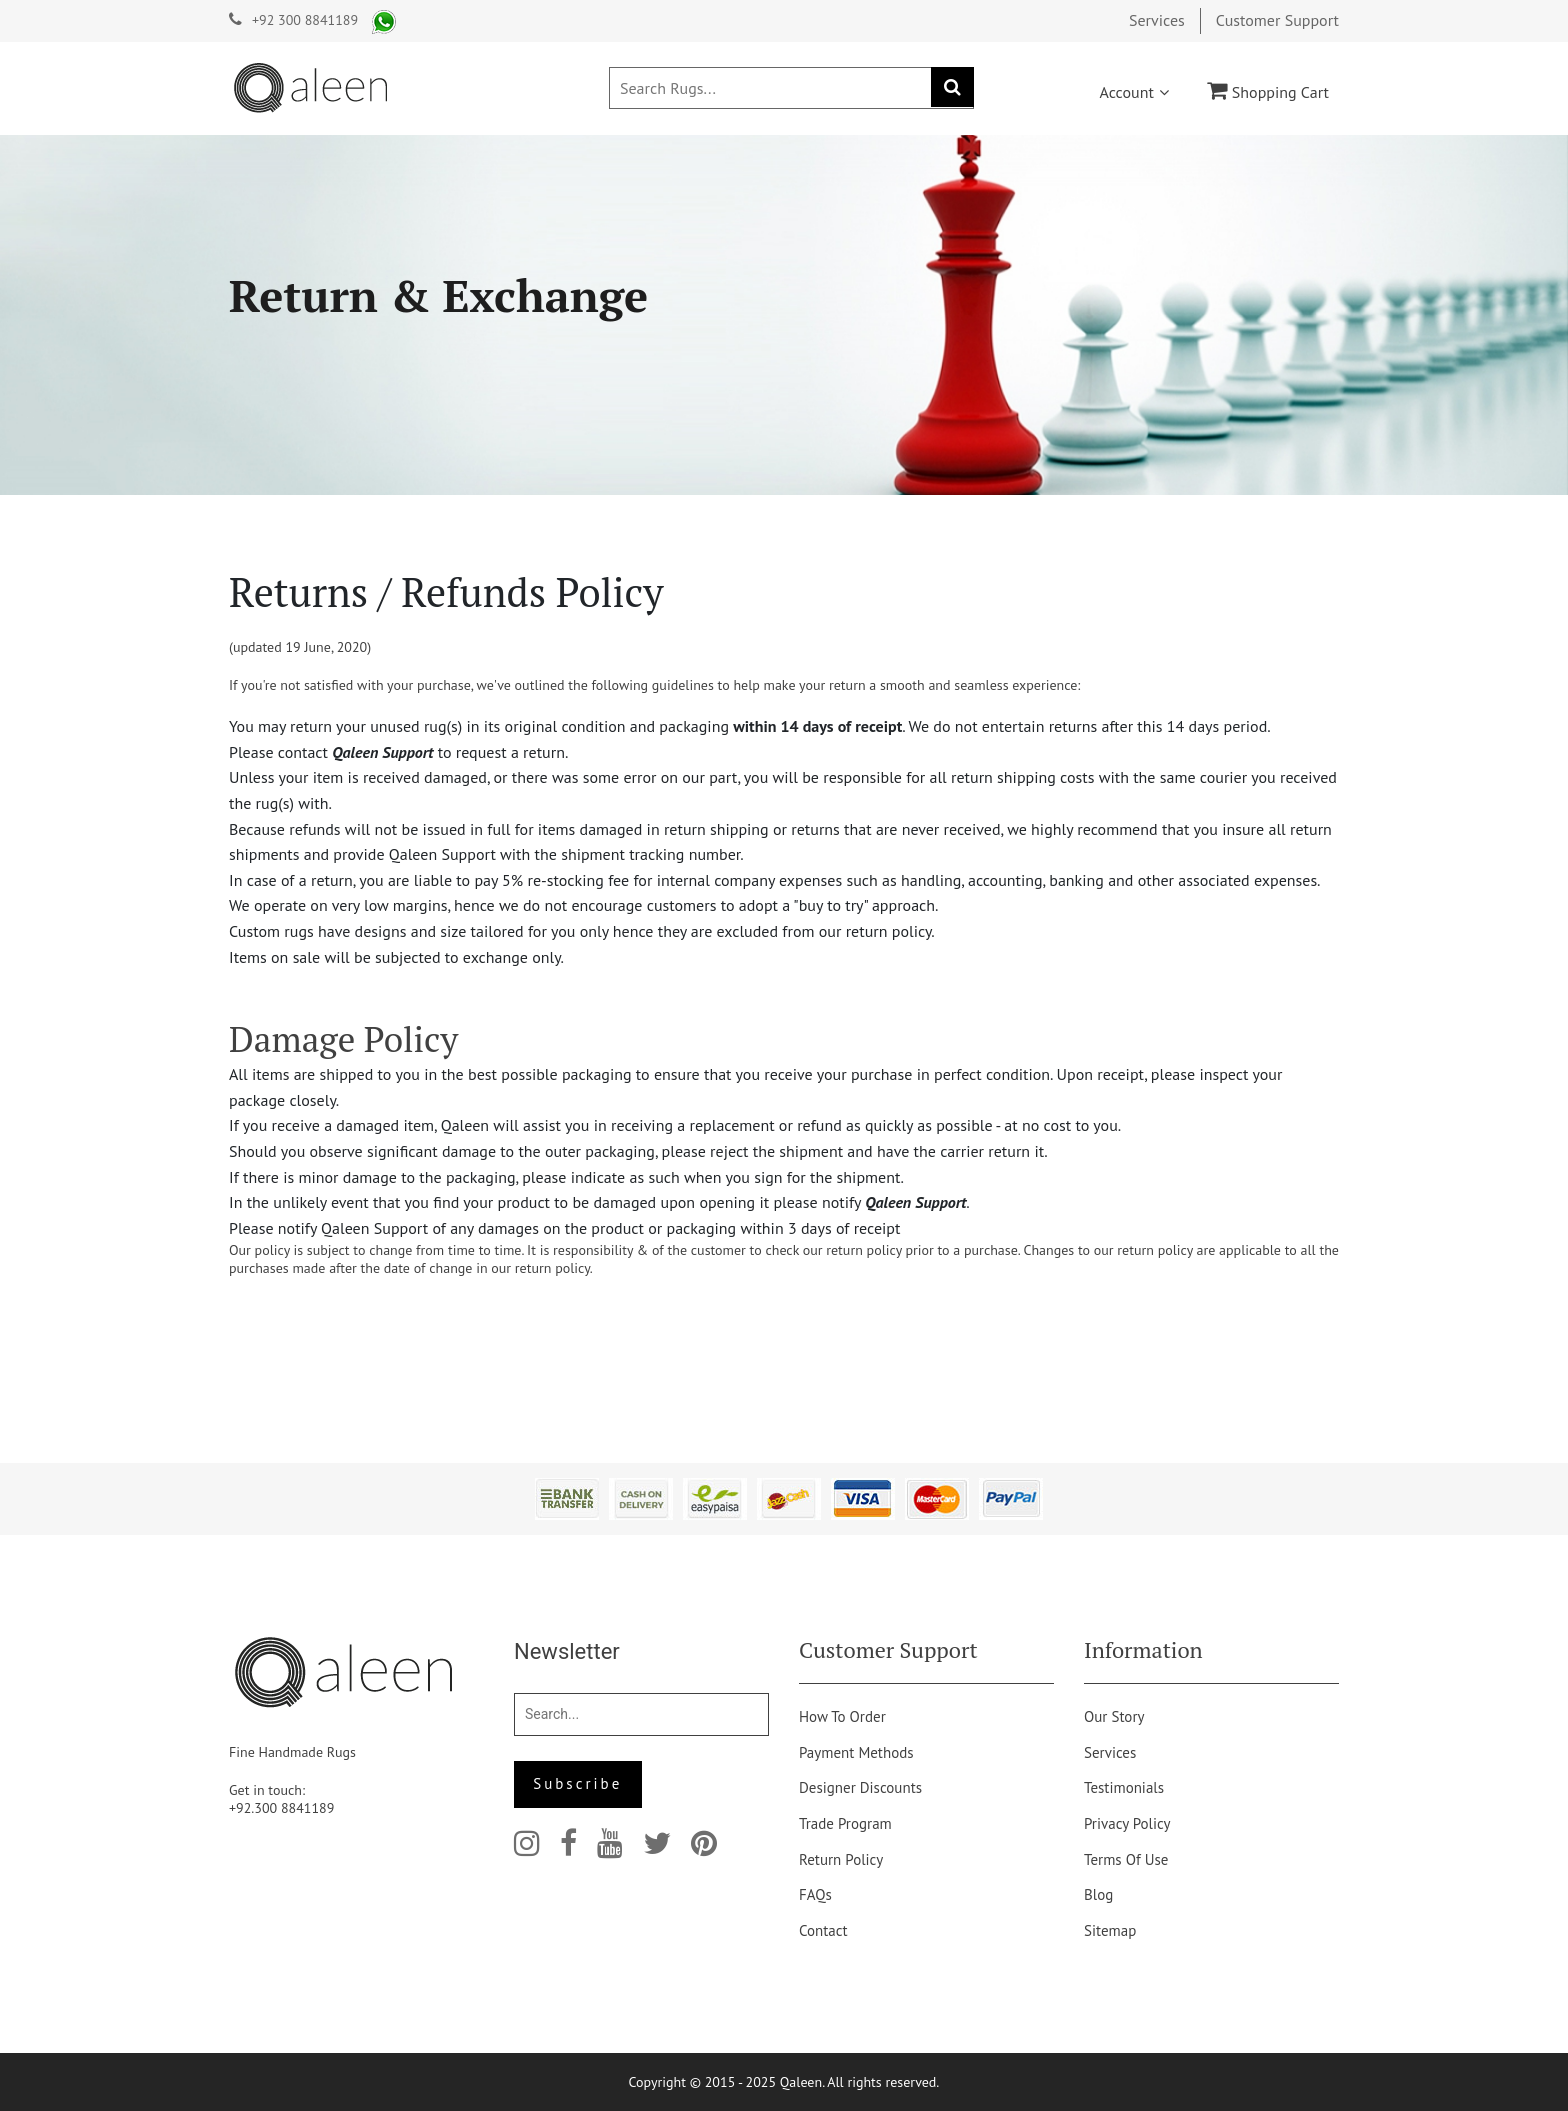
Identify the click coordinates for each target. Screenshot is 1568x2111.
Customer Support (1277, 20)
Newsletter (567, 1651)
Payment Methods (856, 1752)
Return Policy (841, 1859)
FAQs (815, 1894)
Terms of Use (1126, 1859)
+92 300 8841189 (305, 20)
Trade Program (845, 1823)
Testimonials (1124, 1787)
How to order (842, 1716)
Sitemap (1110, 1930)
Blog (1098, 1894)
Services (1157, 20)
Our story (1114, 1716)
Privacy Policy (1127, 1823)
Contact (823, 1930)
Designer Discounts (860, 1787)
